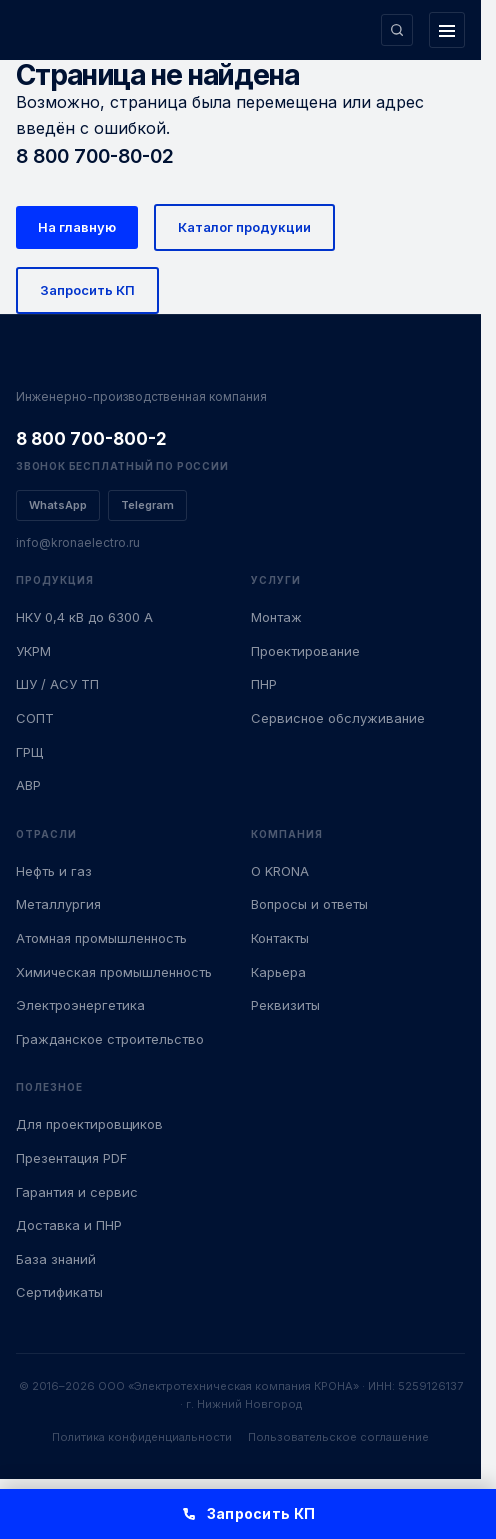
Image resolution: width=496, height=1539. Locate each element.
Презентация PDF (71, 1158)
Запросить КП (87, 290)
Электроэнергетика (80, 1005)
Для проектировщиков (89, 1124)
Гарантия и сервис (77, 1192)
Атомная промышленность (101, 938)
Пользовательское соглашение (338, 1437)
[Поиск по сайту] (397, 30)
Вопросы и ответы (309, 904)
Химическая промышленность (114, 972)
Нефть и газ (54, 871)
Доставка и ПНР (69, 1225)
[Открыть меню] (447, 30)
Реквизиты (285, 1005)
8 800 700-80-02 (95, 156)
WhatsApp (58, 505)
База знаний (56, 1259)
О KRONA (280, 871)
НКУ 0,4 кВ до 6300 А (84, 617)
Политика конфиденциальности (142, 1437)
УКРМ (33, 651)
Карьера (278, 972)
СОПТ (35, 718)
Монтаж (276, 617)
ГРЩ (29, 752)
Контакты (280, 938)
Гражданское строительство (110, 1039)
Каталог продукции (244, 227)
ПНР (264, 684)
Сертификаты (59, 1292)
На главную (77, 227)
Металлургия (58, 904)
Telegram (147, 505)
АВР (28, 785)
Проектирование (305, 651)
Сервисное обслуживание (338, 718)
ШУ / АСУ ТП (57, 684)
